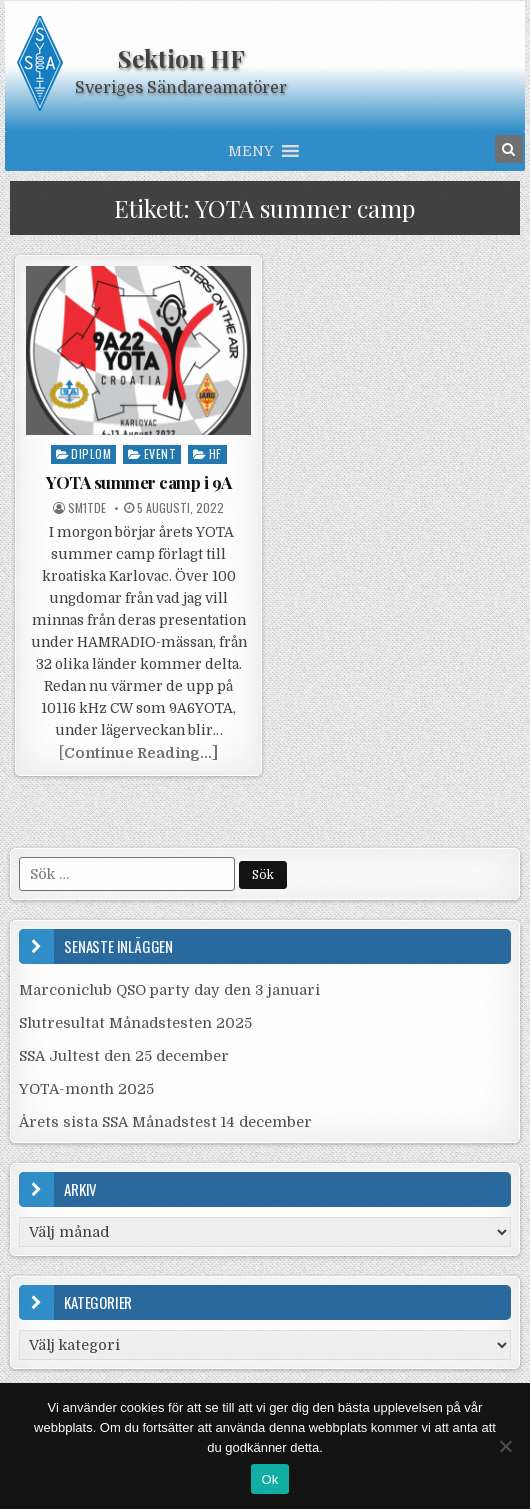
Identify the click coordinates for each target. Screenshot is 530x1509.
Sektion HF (181, 58)
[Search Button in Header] (509, 149)
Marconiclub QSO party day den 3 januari (169, 990)
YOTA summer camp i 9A (139, 482)
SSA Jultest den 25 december (124, 1056)
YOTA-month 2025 (86, 1089)
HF (215, 453)
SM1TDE (87, 508)
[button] (250, 151)
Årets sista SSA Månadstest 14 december (165, 1122)
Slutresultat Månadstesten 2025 (135, 1023)
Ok (269, 1479)
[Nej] (505, 1446)
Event (160, 453)
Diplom (91, 453)
